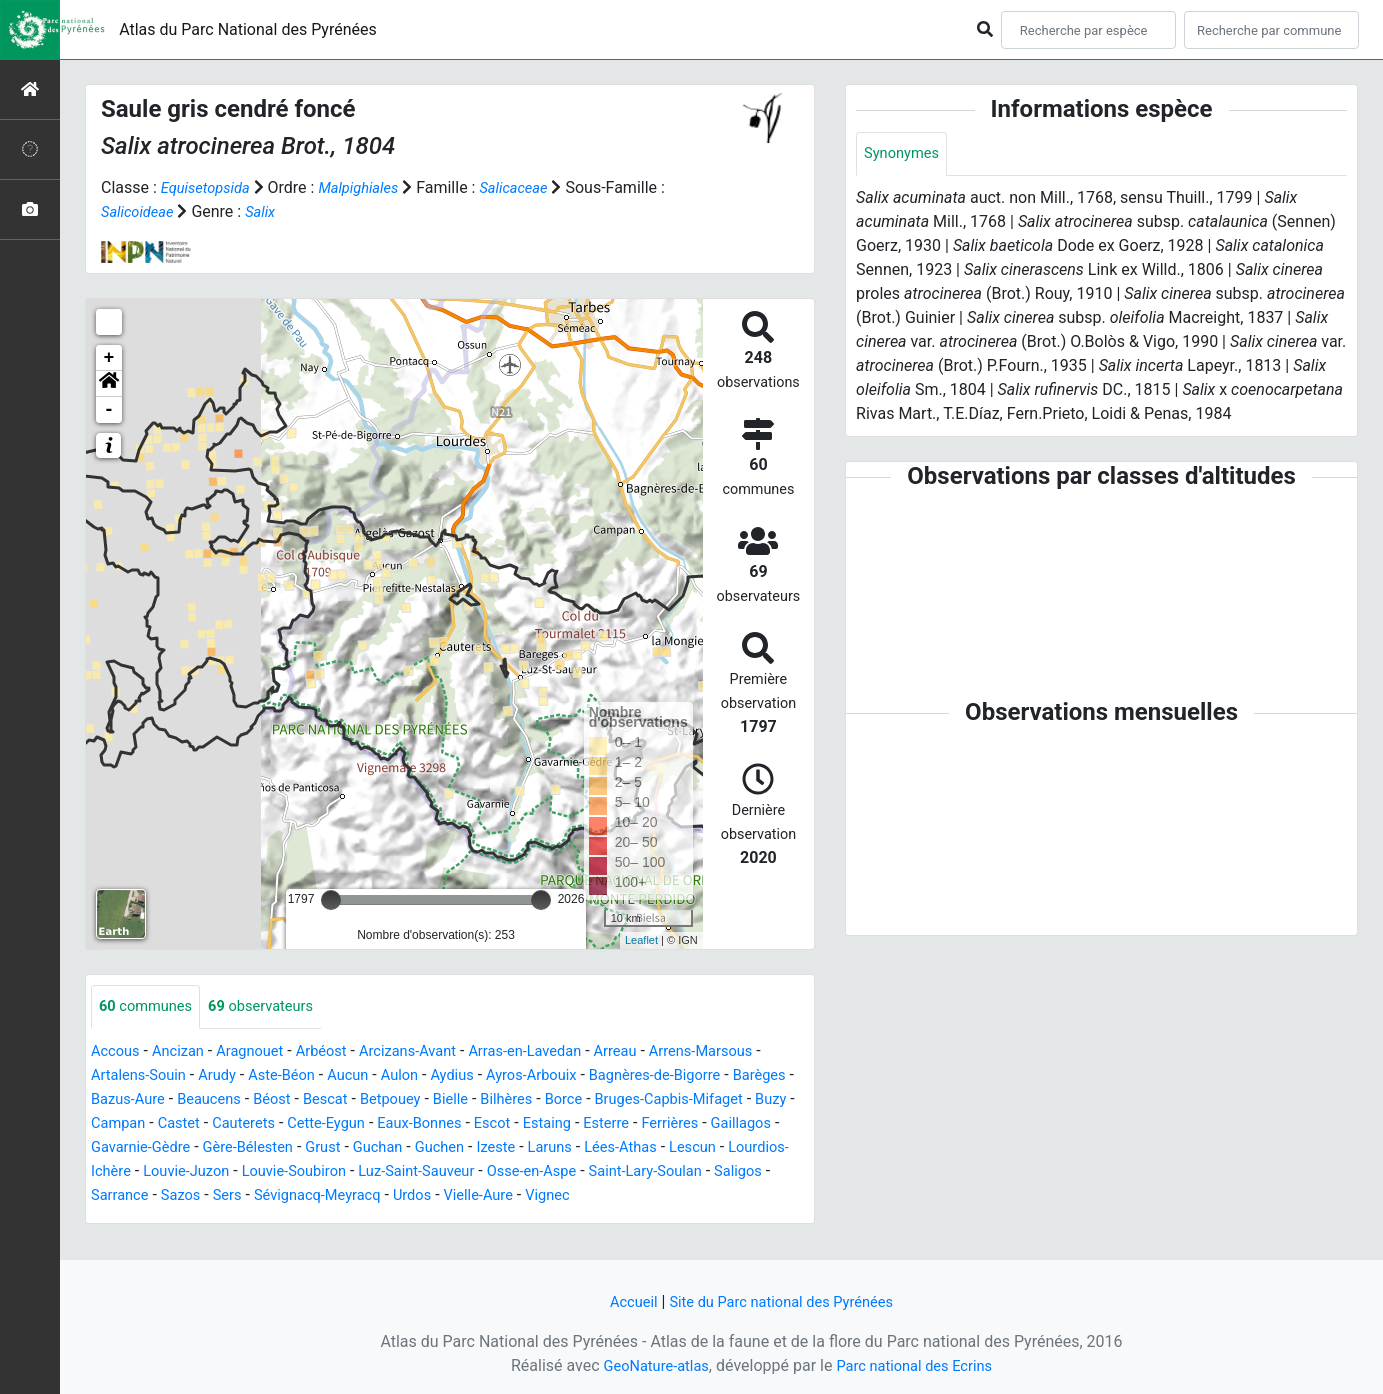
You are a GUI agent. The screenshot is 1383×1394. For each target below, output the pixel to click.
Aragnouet (263, 1052)
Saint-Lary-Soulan (264, 1196)
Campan (289, 1124)
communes (150, 1007)
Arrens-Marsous (752, 1052)
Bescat (415, 1100)
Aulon (433, 1076)
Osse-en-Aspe (140, 1196)
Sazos (500, 1196)
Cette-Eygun (512, 1124)
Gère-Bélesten (477, 1148)
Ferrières (185, 1148)
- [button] (109, 410)
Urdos (751, 1196)
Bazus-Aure (202, 1100)
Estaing (751, 1124)
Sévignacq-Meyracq (647, 1196)
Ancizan (185, 1052)
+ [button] (109, 358)
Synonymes (905, 154)
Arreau (659, 1052)
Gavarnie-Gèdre (361, 1148)
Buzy (229, 1124)
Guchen (685, 1148)
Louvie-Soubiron (594, 1172)
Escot (693, 1124)
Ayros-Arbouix (575, 1076)
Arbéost (340, 1052)
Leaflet (641, 940)
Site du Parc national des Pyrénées (784, 1301)
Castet (354, 1124)
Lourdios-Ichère (363, 1172)
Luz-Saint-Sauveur (727, 1172)
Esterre (116, 1148)
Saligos (364, 1196)
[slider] (331, 900)
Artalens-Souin (151, 1076)
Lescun (269, 1172)
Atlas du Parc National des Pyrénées (248, 29)
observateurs (274, 1007)
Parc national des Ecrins (919, 1365)
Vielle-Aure (129, 1220)
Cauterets (423, 1124)
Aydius (490, 1076)
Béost (357, 1100)
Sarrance (434, 1196)
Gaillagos (261, 1148)
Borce (671, 1100)
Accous (117, 1052)
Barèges (120, 1100)
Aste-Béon (306, 1076)
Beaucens (290, 1100)
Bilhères (610, 1100)
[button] (109, 384)
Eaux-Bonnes (614, 1124)
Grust (559, 1148)
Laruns (115, 1172)
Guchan (618, 1148)
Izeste (745, 1148)
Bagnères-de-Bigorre (710, 1076)
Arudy (236, 1076)
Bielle (550, 1100)
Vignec (204, 1220)
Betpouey (485, 1100)
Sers (550, 1196)
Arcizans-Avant (434, 1052)
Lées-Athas (192, 1172)
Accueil (623, 1301)
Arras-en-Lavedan (561, 1052)
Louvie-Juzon (477, 1172)
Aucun (377, 1076)
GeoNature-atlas (649, 1365)
